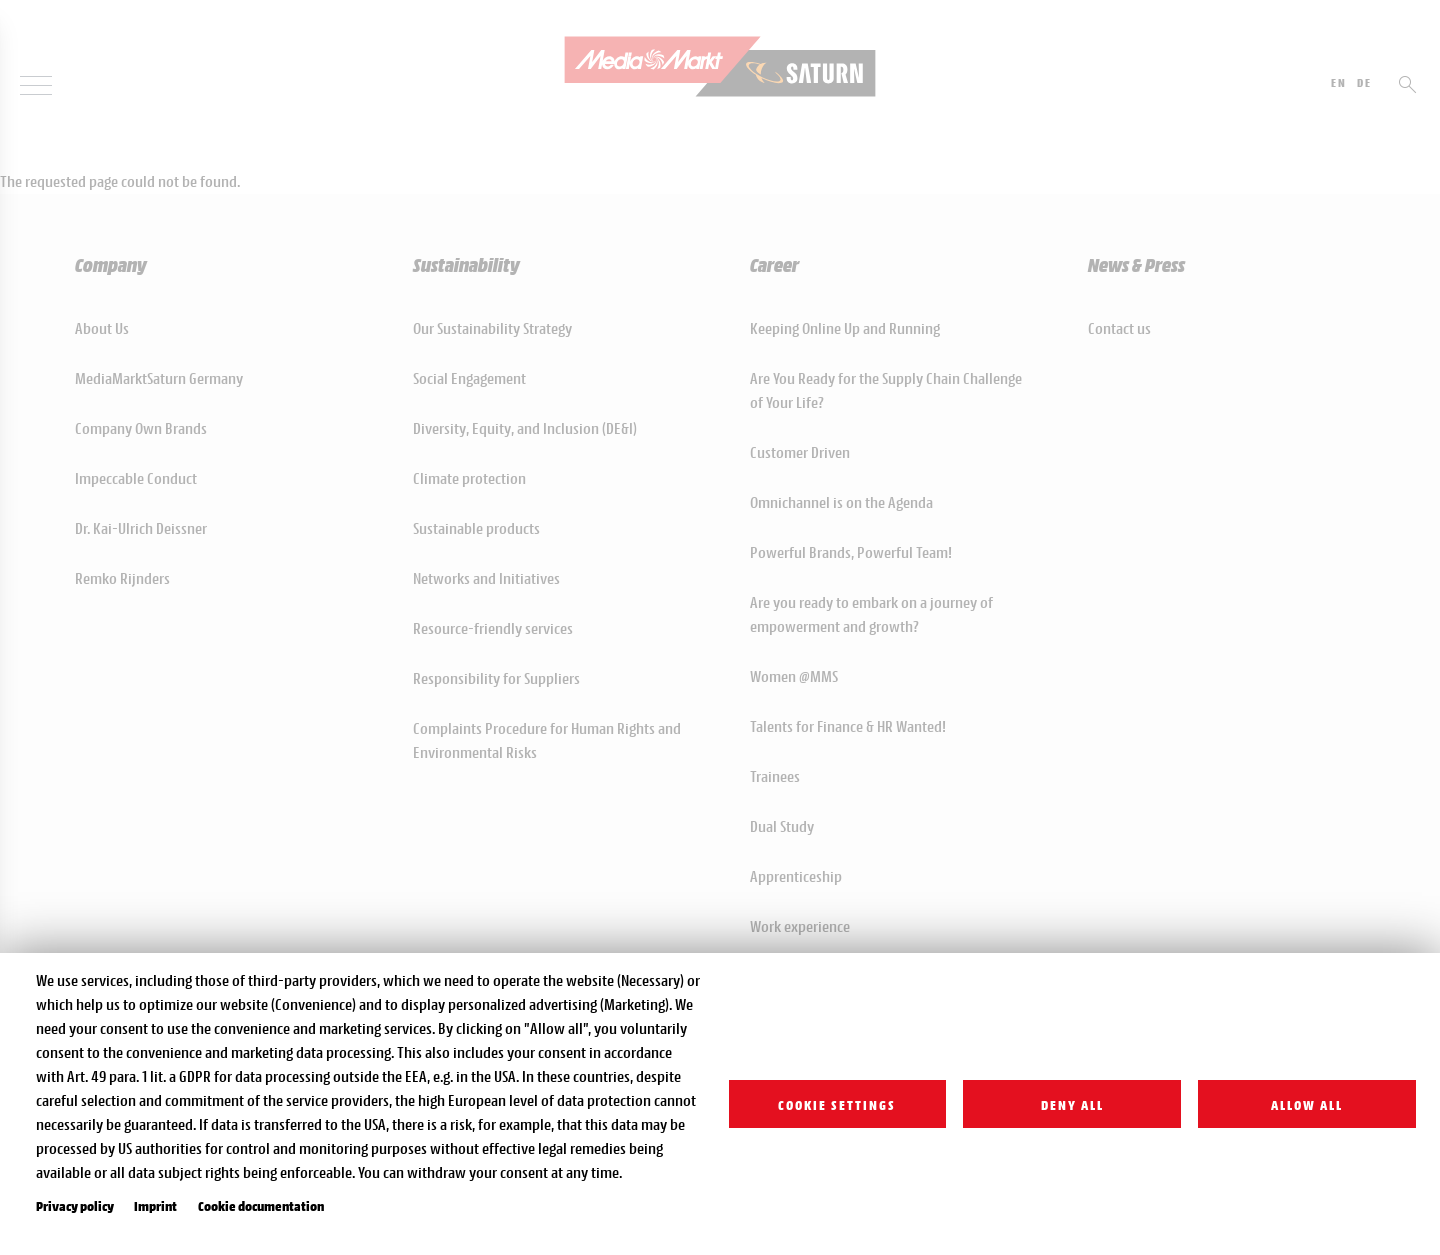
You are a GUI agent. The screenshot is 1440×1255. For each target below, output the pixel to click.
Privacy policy (75, 1205)
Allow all (1307, 1104)
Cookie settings (837, 1104)
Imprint (155, 1205)
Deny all (1072, 1104)
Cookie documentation (261, 1205)
